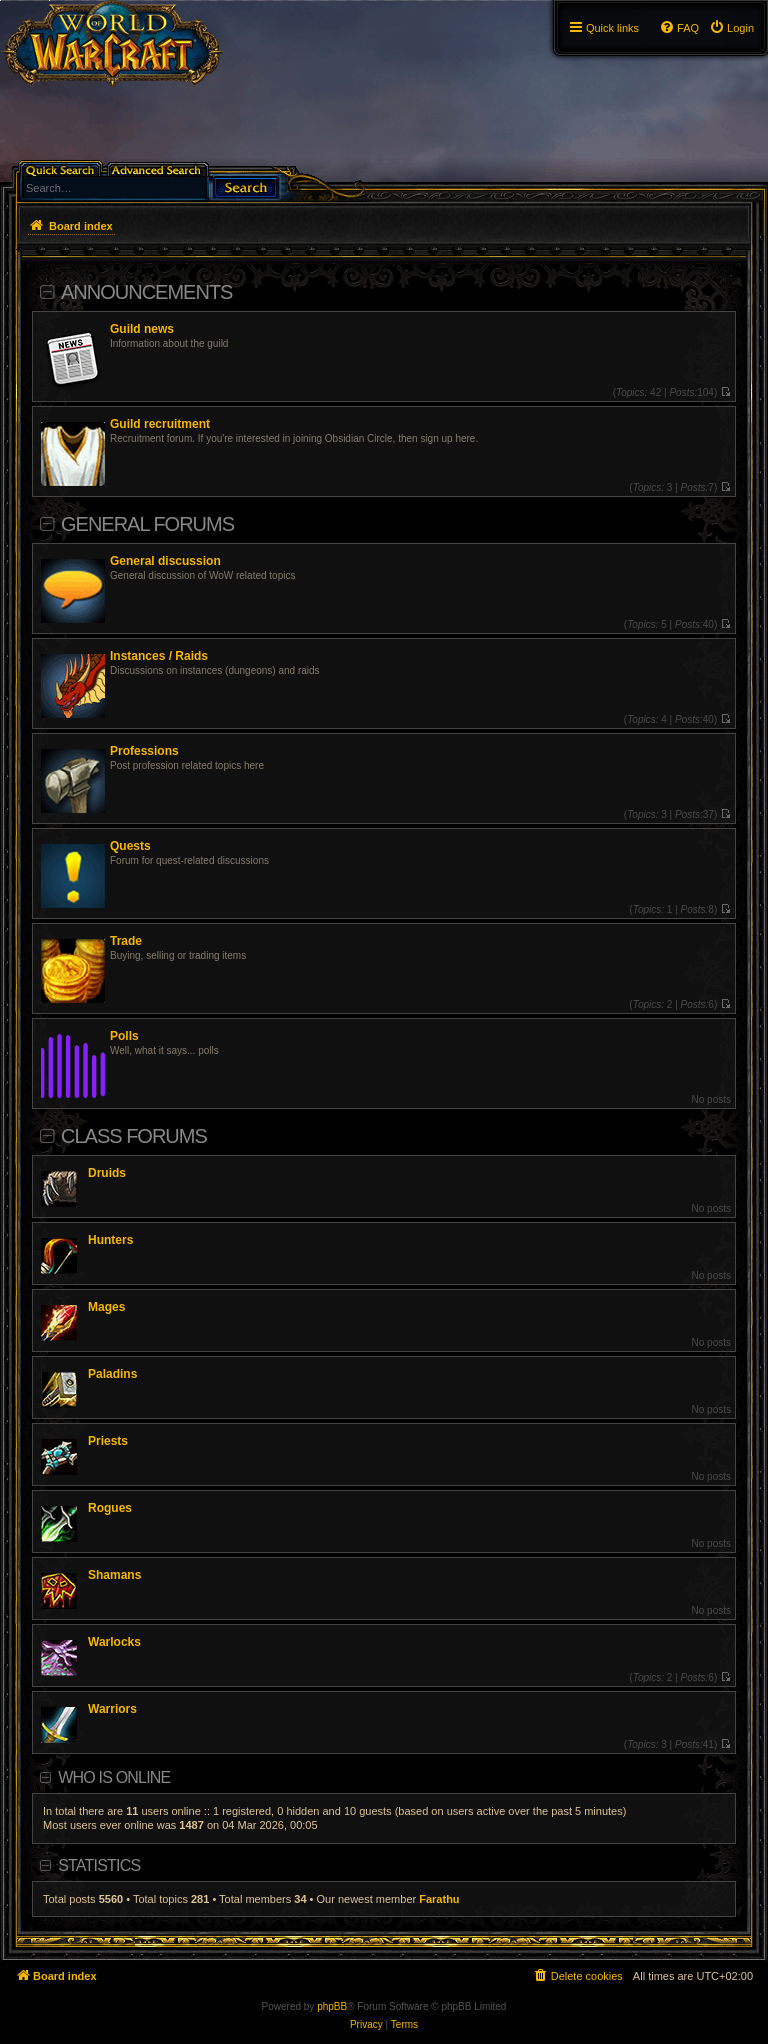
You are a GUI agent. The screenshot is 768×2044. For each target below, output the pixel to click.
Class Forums (134, 1136)
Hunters (110, 1240)
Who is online (114, 1777)
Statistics (99, 1865)
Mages (106, 1307)
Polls (124, 1036)
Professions (144, 751)
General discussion (165, 561)
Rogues (110, 1508)
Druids (107, 1173)
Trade (126, 941)
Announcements (146, 292)
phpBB (332, 2006)
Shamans (114, 1575)
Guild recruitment (160, 424)
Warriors (112, 1709)
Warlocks (114, 1642)
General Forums (147, 524)
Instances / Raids (159, 656)
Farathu (439, 1899)
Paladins (112, 1374)
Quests (130, 846)
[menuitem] (731, 28)
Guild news (142, 329)
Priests (108, 1441)
